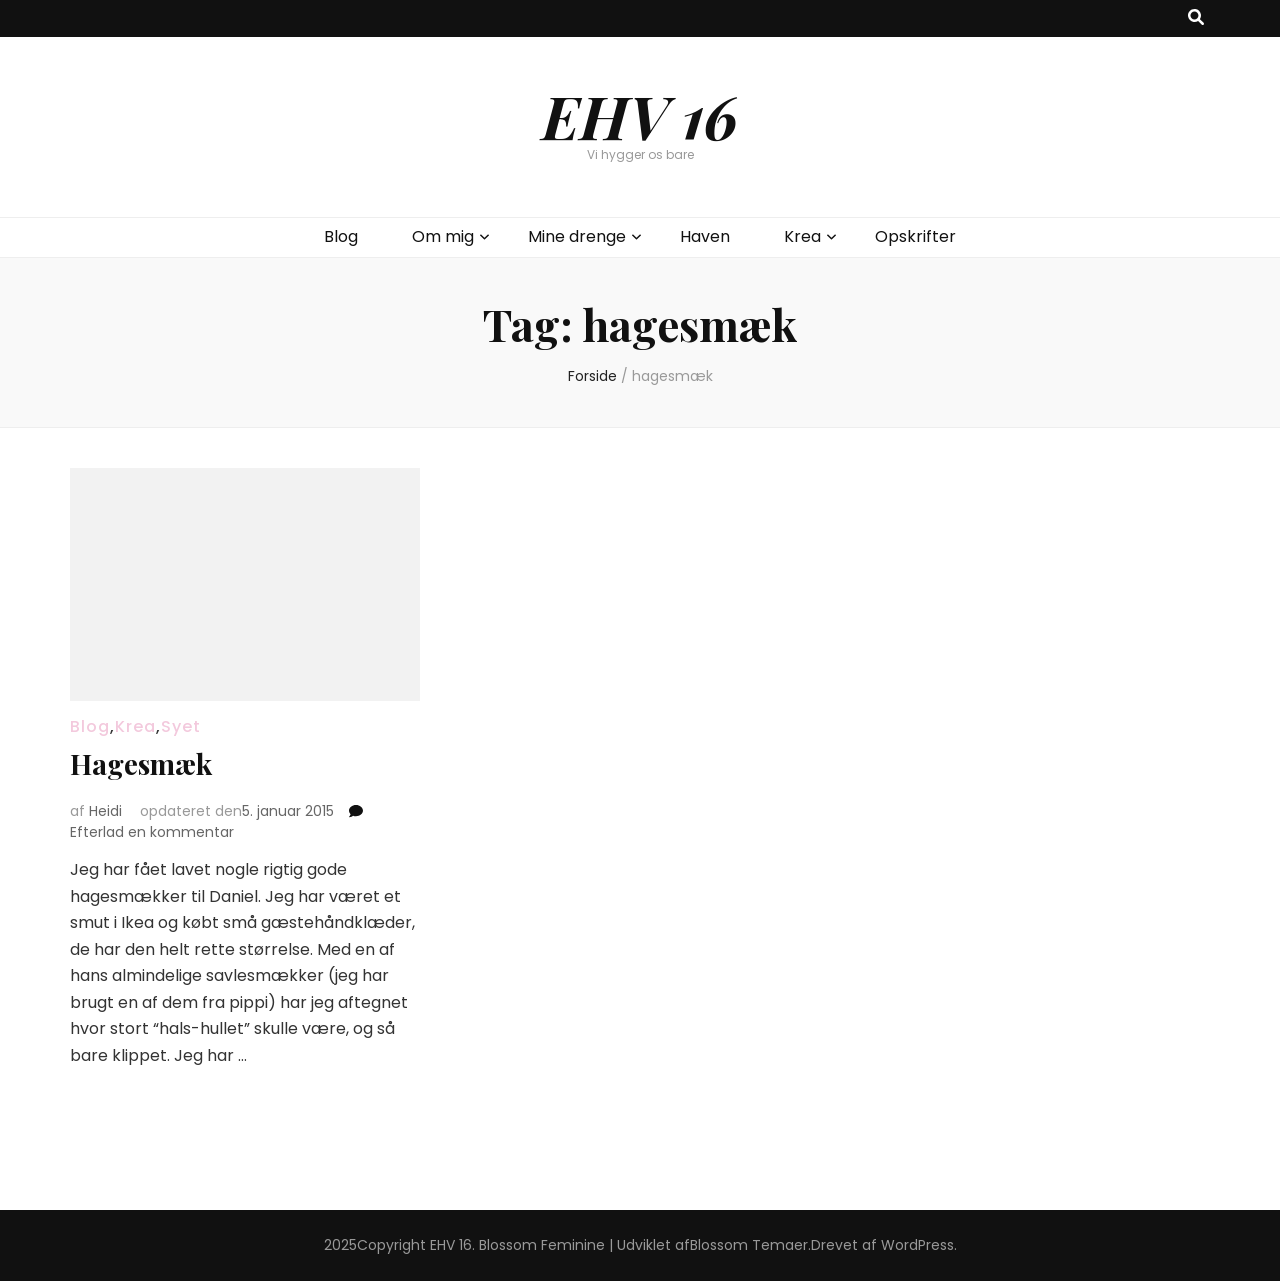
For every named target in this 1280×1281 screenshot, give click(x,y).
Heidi (105, 811)
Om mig (443, 236)
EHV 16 (640, 115)
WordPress (917, 1245)
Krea (802, 236)
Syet (181, 726)
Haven (705, 236)
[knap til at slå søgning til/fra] (1196, 18)
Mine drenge (577, 236)
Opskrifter (915, 236)
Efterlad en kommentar (152, 832)
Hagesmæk (141, 763)
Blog (341, 236)
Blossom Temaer (749, 1245)
